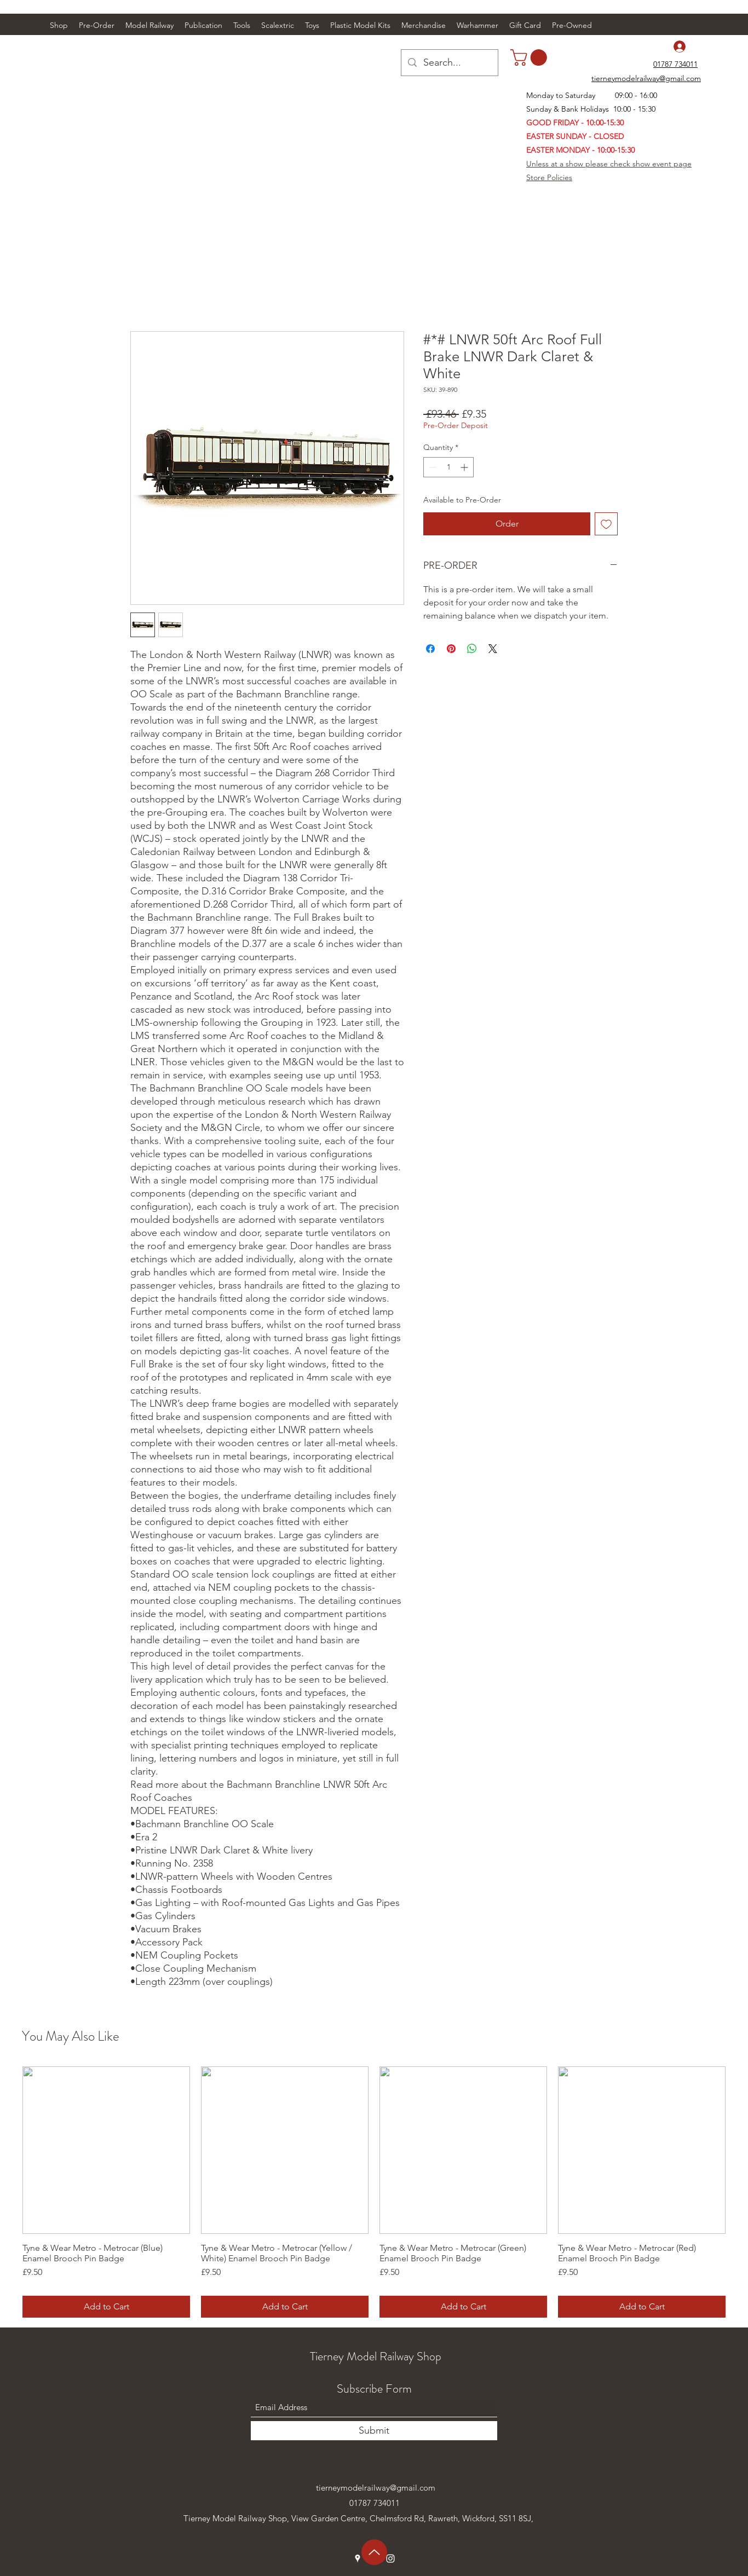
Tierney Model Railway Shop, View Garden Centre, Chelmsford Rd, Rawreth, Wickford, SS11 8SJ (357, 2518)
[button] (149, 25)
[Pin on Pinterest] (451, 648)
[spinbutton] (448, 467)
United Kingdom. (214, 2533)
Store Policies (549, 177)
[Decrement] (432, 467)
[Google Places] (357, 2558)
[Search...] (449, 63)
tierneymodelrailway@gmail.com (375, 2487)
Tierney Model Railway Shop (375, 2356)
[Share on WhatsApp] (472, 648)
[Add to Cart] (106, 2307)
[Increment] (465, 467)
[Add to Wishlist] (606, 523)
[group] (374, 2192)
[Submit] (374, 2430)
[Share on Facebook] (430, 648)
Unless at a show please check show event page (609, 164)
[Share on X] (492, 648)
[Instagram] (390, 2558)
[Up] (374, 2552)
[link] (530, 57)
